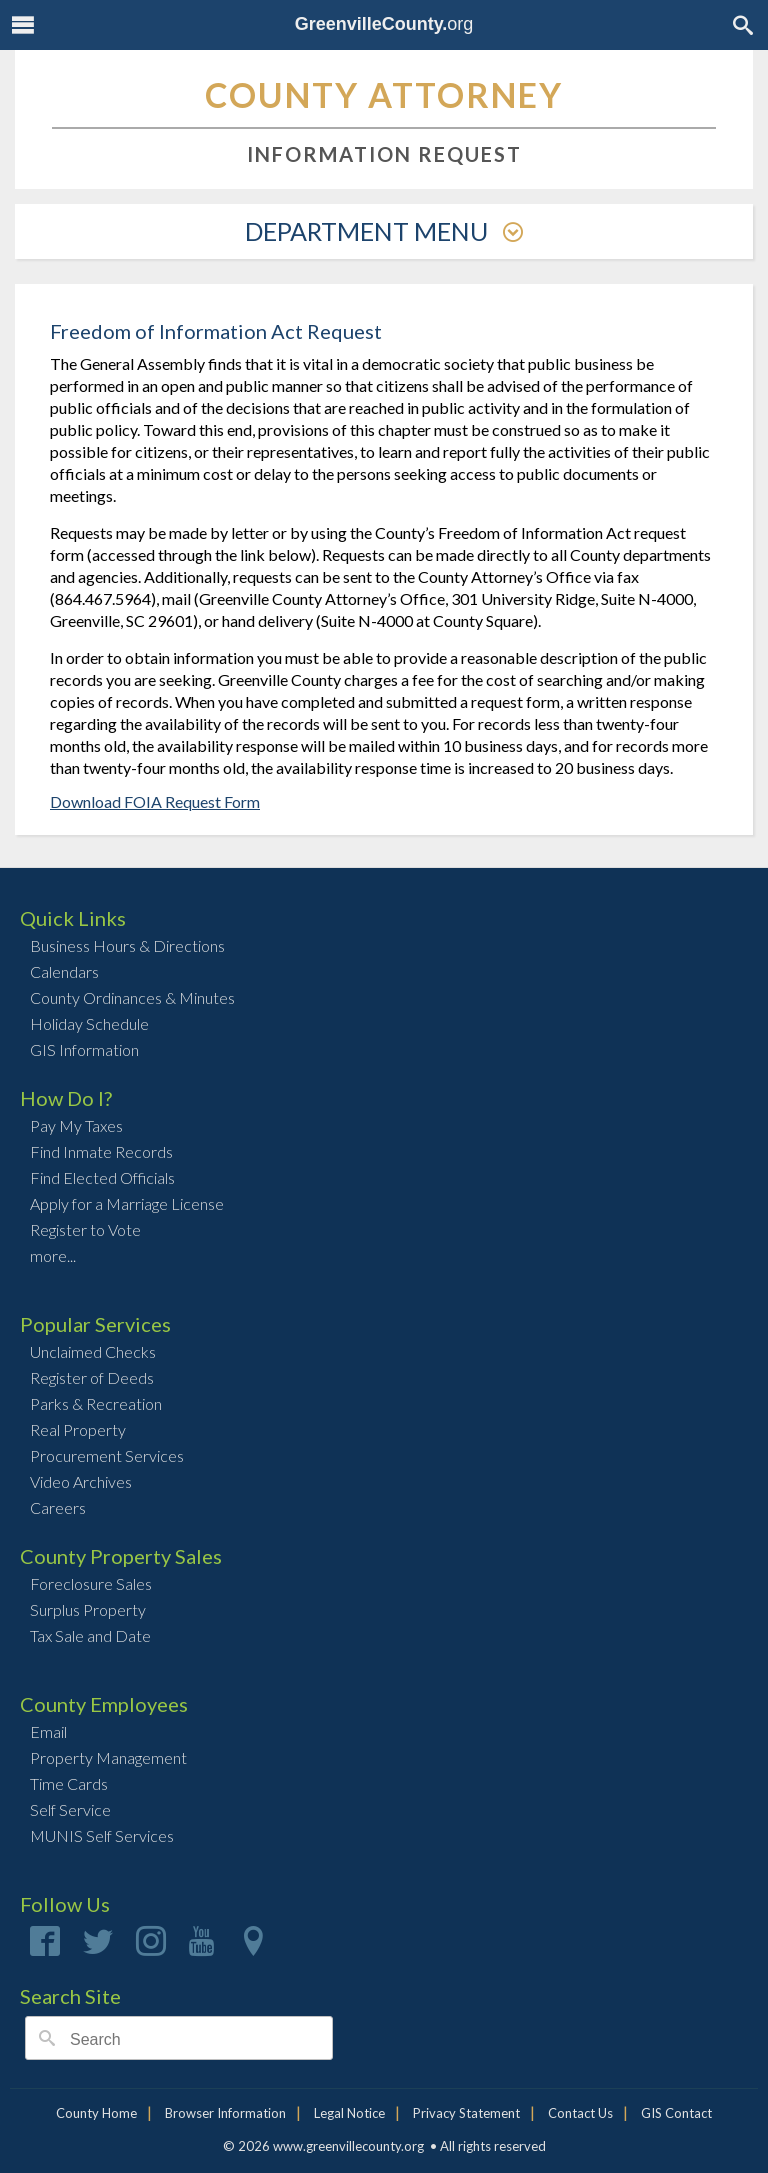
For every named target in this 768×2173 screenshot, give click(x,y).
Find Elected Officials (102, 1177)
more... (53, 1255)
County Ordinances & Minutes (132, 997)
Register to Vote (85, 1229)
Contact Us (580, 2113)
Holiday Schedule (89, 1023)
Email (48, 1731)
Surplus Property (88, 1609)
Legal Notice (349, 2113)
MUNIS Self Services (102, 1835)
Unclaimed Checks (93, 1351)
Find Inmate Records (101, 1151)
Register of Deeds (92, 1377)
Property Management (108, 1757)
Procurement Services (107, 1455)
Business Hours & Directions (127, 945)
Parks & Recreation (96, 1403)
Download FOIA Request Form (155, 801)
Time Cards (69, 1783)
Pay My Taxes (76, 1125)
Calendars (64, 971)
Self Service (70, 1809)
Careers (58, 1507)
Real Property (78, 1429)
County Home (96, 2113)
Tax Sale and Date (90, 1635)
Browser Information (225, 2113)
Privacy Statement (466, 2113)
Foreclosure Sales (91, 1583)
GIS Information (84, 1049)
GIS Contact (676, 2113)
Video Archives (81, 1481)
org (384, 24)
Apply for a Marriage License (127, 1203)
